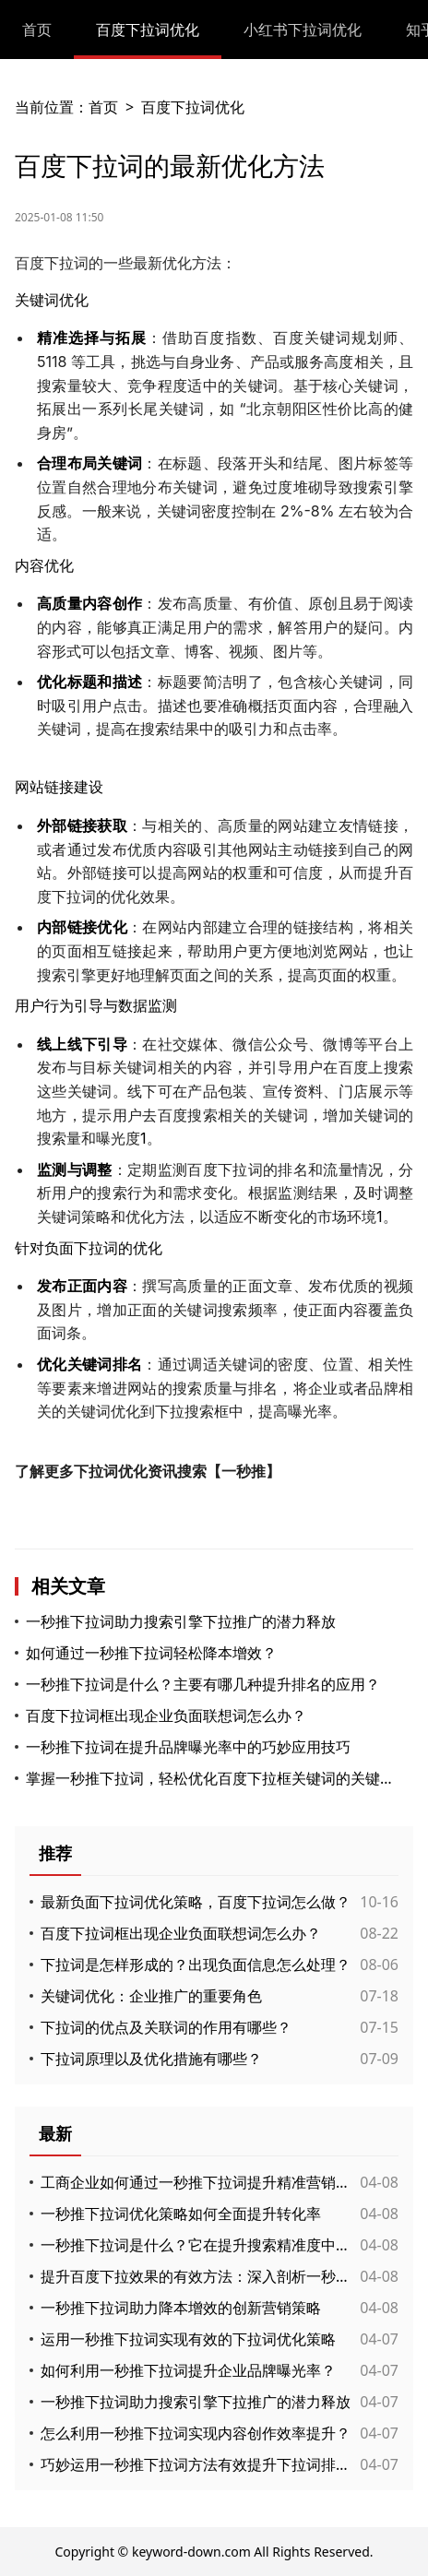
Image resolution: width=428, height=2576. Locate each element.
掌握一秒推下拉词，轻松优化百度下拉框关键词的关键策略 (210, 1778)
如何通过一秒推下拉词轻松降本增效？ (151, 1653)
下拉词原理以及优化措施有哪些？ (151, 2058)
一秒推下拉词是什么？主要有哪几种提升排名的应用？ (203, 1684)
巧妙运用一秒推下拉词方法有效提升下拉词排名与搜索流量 (196, 2464)
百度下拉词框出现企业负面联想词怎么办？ (166, 1715)
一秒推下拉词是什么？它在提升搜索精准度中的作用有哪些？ (196, 2245)
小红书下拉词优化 (303, 29)
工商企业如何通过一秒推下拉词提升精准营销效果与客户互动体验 (196, 2182)
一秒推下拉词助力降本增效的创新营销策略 (181, 2307)
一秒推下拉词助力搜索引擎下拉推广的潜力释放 (181, 1621)
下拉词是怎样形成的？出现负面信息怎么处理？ (196, 1964)
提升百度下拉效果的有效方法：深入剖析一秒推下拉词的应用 (196, 2276)
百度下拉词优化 (147, 29)
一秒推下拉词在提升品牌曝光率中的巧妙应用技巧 (188, 1747)
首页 (37, 29)
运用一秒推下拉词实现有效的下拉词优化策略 (188, 2339)
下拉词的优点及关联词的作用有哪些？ (166, 2027)
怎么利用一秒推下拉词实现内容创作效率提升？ (196, 2433)
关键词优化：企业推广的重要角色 (151, 1996)
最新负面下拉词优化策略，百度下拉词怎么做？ (196, 1902)
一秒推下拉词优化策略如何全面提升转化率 (181, 2213)
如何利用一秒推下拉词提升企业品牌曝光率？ (188, 2370)
